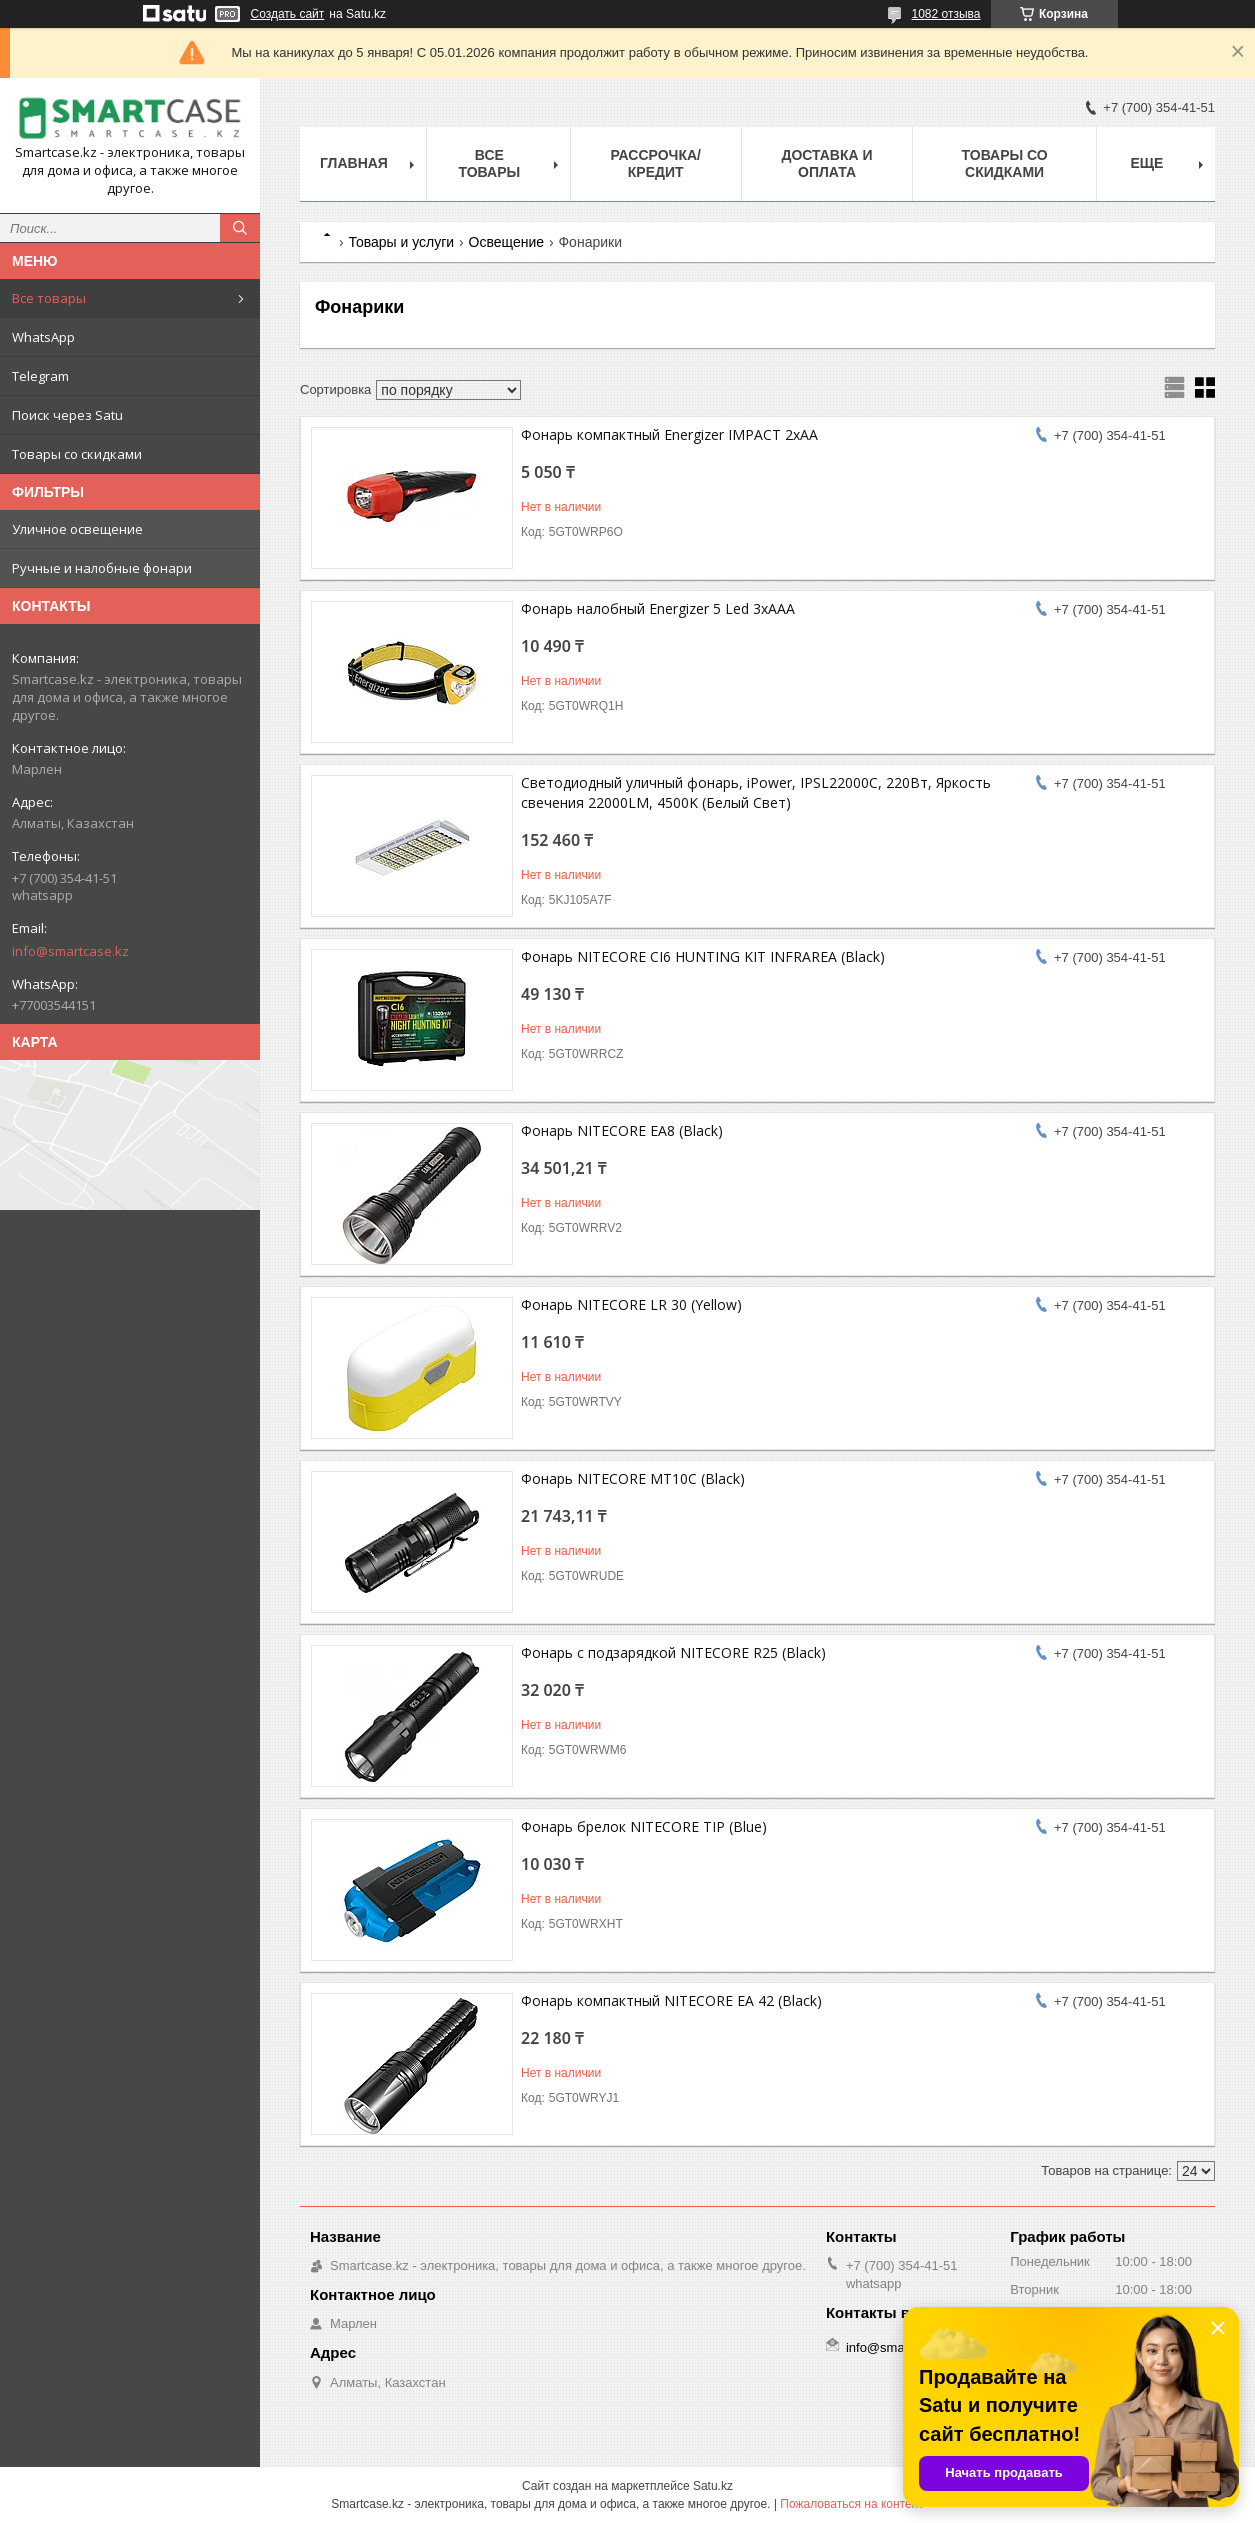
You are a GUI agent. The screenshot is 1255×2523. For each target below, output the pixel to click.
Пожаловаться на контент (851, 2504)
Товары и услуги (401, 242)
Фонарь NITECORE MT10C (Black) (633, 1478)
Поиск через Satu (67, 415)
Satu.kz (713, 2486)
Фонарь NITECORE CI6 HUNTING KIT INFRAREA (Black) (703, 956)
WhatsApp (43, 337)
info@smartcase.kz (70, 951)
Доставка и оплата (826, 163)
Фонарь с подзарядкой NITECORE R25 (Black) (673, 1652)
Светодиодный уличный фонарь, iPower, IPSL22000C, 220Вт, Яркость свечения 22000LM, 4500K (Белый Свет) (756, 792)
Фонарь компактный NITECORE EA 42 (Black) (671, 2000)
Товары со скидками (77, 454)
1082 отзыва (946, 14)
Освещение (506, 242)
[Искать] (240, 228)
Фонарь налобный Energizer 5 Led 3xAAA (658, 608)
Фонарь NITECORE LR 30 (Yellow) (631, 1304)
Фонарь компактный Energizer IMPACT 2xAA (669, 434)
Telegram (40, 376)
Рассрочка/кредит (655, 163)
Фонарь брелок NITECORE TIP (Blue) (644, 1826)
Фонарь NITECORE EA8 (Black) (622, 1130)
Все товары (49, 298)
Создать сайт (288, 14)
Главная (354, 163)
